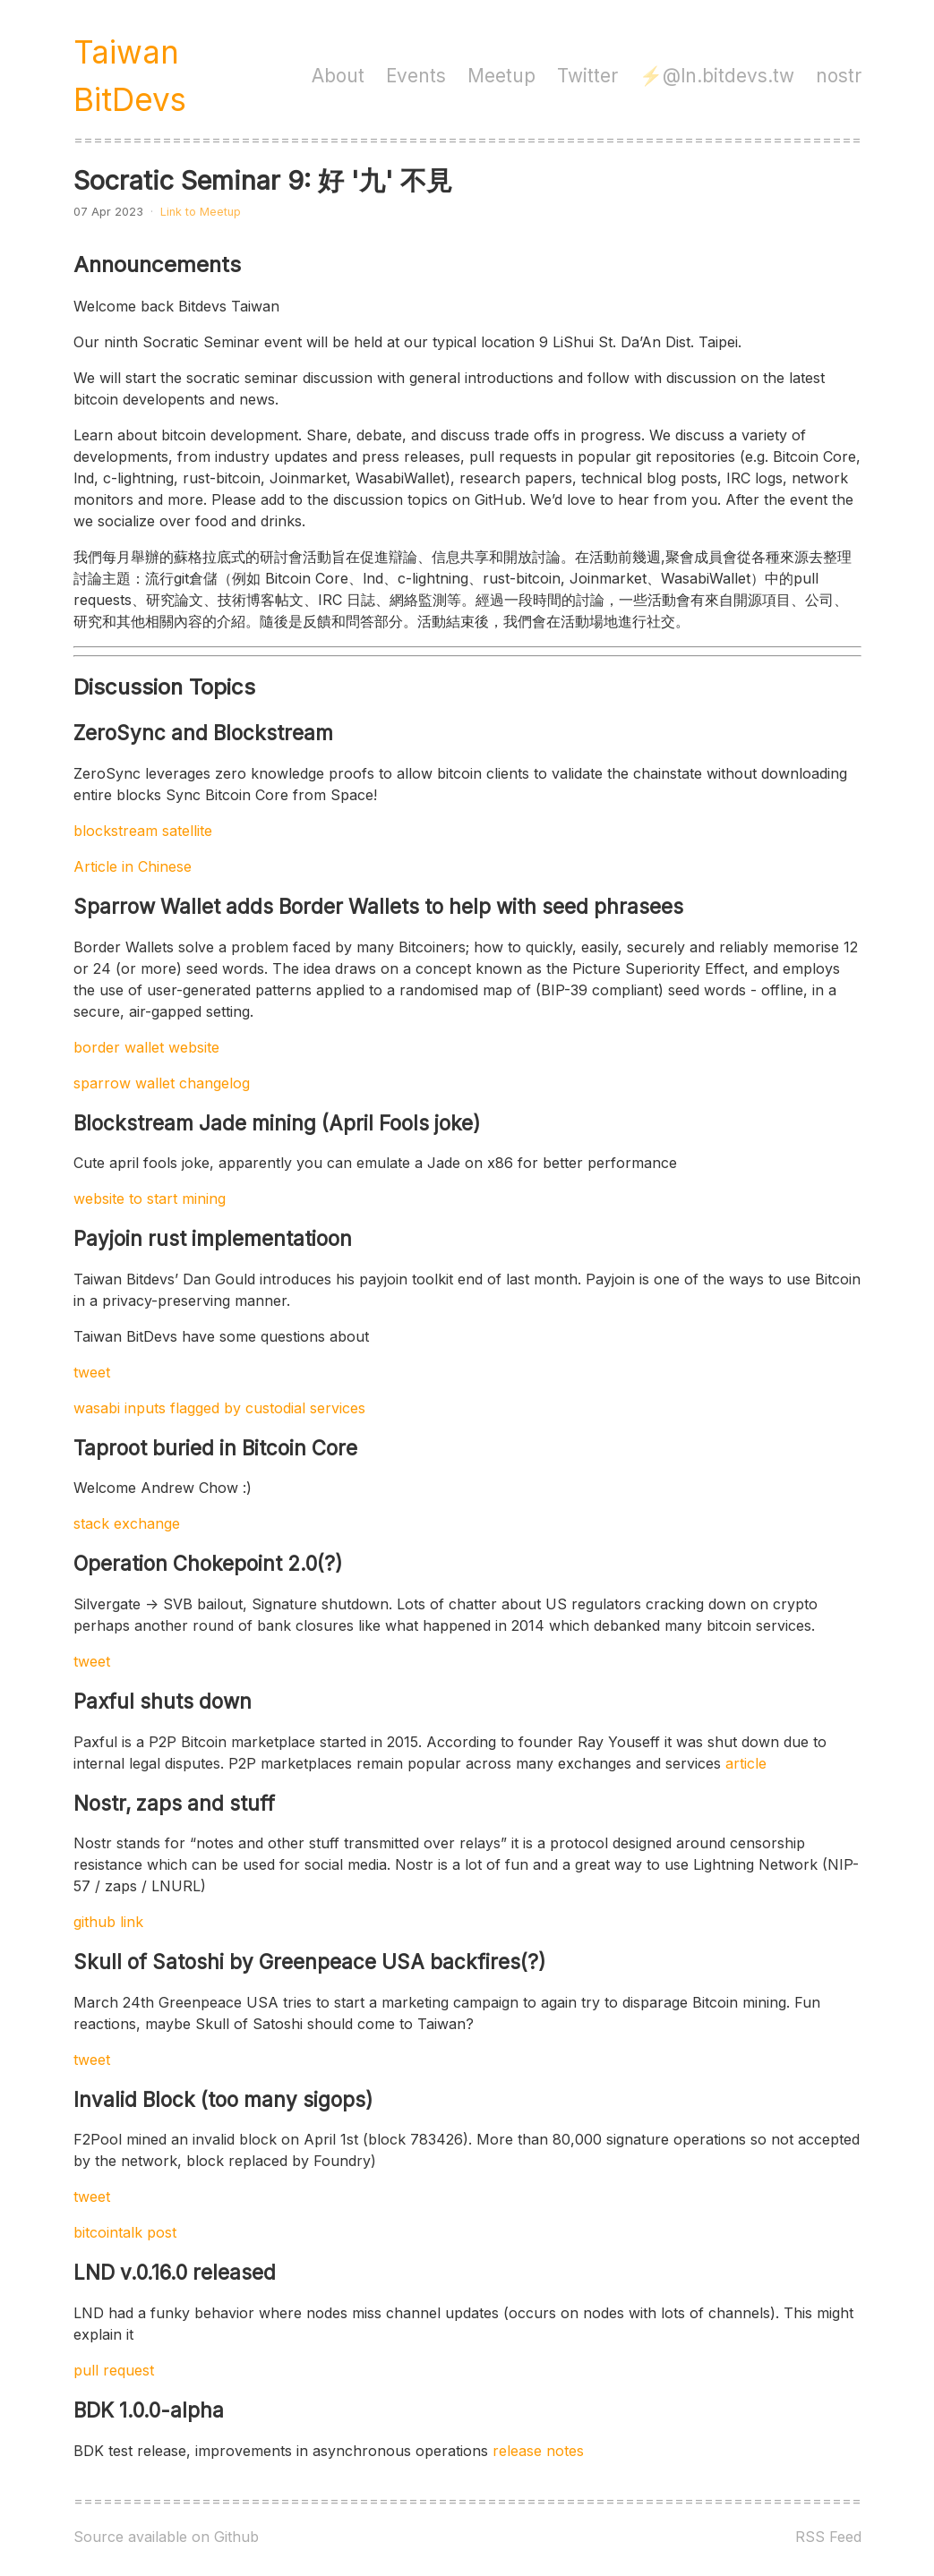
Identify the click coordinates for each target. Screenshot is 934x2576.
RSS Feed (828, 2537)
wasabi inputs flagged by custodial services (219, 1408)
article (746, 1763)
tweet (91, 1372)
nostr (838, 75)
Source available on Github (166, 2537)
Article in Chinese (132, 866)
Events (416, 75)
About (338, 75)
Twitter (587, 75)
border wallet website (146, 1047)
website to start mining (149, 1198)
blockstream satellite (142, 831)
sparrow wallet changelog (161, 1083)
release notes (538, 2451)
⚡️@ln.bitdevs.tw (716, 75)
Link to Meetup (200, 211)
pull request (113, 2370)
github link (108, 1922)
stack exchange (126, 1523)
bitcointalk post (124, 2232)
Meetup (501, 75)
